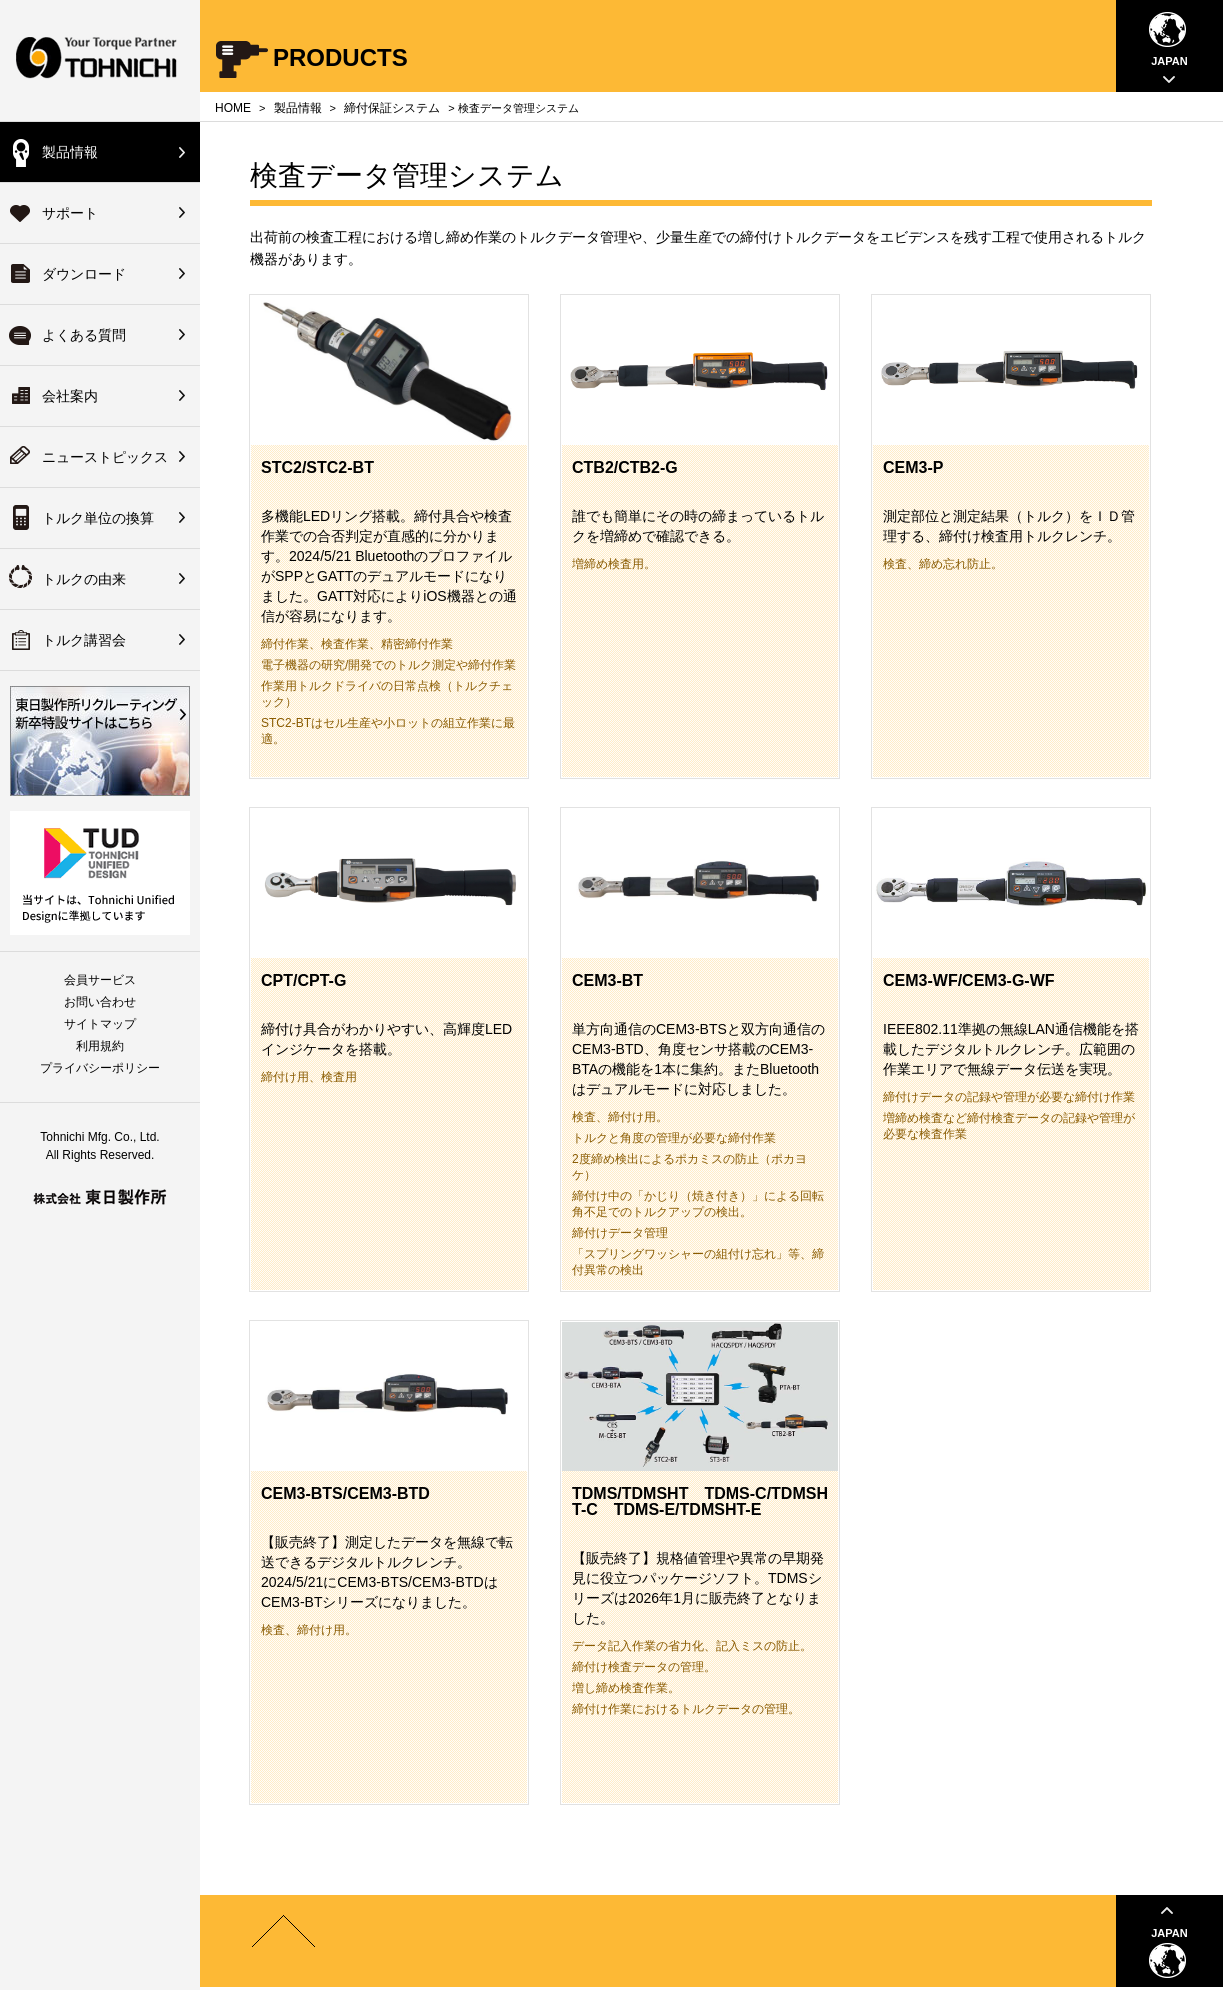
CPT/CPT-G (303, 980)
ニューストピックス (105, 457)
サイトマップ (100, 1024)
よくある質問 (84, 335)
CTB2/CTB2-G (625, 467)
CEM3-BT (607, 980)
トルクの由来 (84, 579)
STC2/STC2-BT (317, 467)
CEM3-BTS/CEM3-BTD (345, 1493)
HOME (233, 108)
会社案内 (70, 396)
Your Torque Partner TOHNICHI (100, 60)
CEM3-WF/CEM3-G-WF (969, 980)
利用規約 (100, 1046)
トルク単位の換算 (98, 518)
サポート (70, 213)
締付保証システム (392, 108)
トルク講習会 (84, 640)
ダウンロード (84, 274)
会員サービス (100, 980)
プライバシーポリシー (100, 1068)
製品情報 (70, 152)
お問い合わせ (100, 1002)
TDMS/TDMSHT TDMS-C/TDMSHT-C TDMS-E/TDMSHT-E (700, 1501)
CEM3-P (913, 467)
